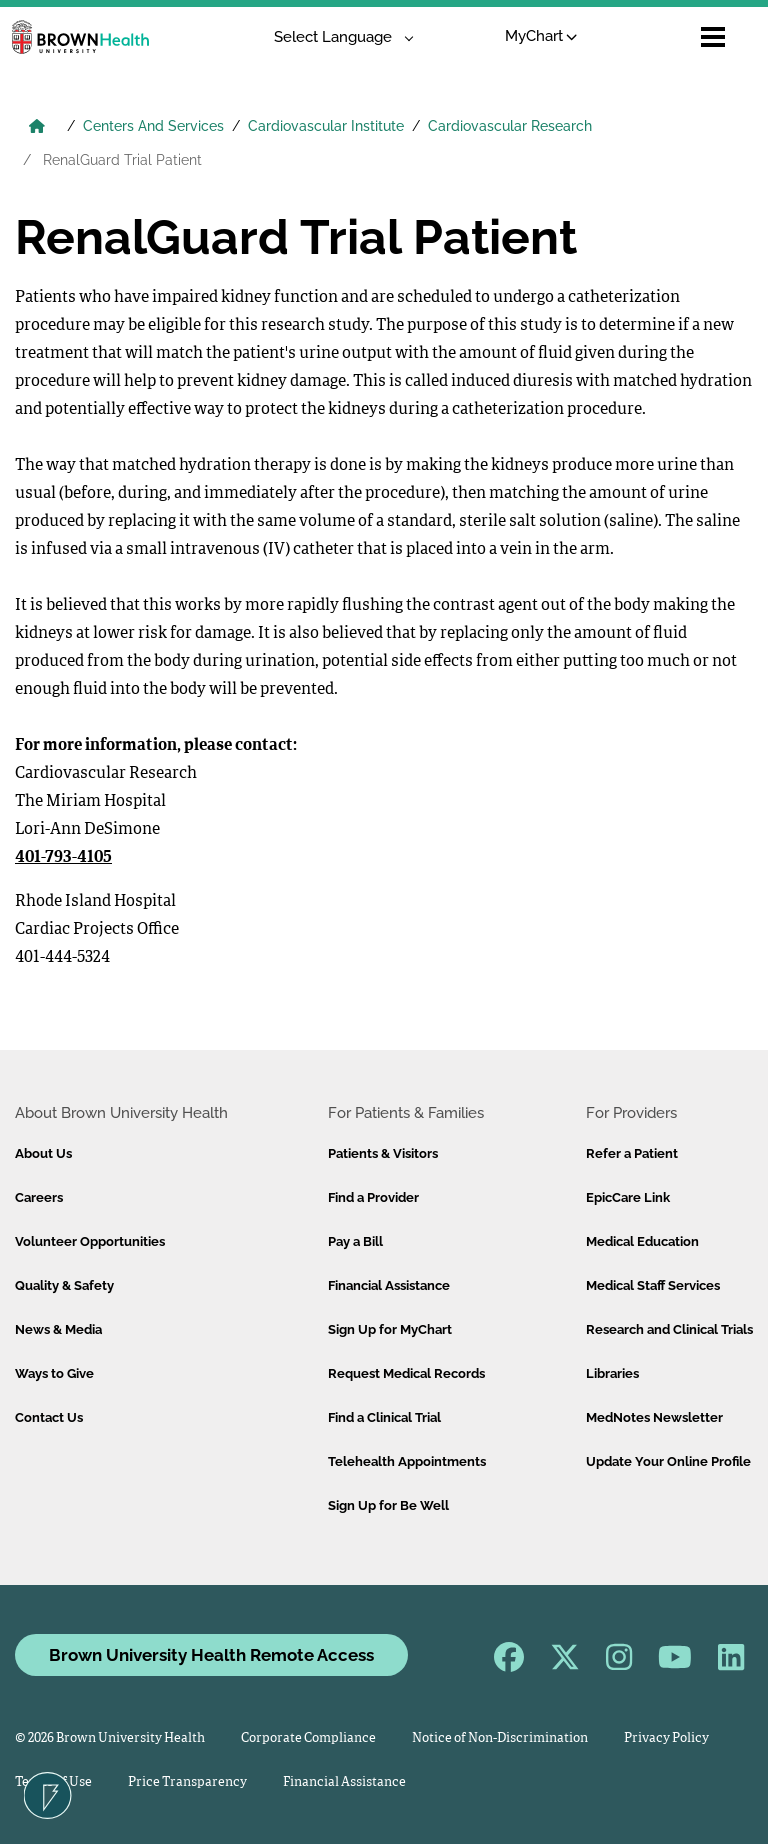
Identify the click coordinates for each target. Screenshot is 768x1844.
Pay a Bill (355, 1241)
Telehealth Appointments (407, 1461)
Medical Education (642, 1241)
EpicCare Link (628, 1197)
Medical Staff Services (653, 1285)
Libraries (612, 1373)
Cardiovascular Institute (326, 126)
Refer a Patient (632, 1153)
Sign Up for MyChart (390, 1329)
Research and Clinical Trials (669, 1329)
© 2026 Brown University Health (110, 1738)
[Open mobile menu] (713, 37)
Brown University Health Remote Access (211, 1655)
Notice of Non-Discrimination (500, 1738)
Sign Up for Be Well (388, 1505)
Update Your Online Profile (668, 1461)
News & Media (58, 1329)
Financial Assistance (389, 1285)
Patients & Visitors (383, 1153)
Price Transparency (187, 1782)
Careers (39, 1197)
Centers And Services (153, 126)
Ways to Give (54, 1373)
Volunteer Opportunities (90, 1241)
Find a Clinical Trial (384, 1417)
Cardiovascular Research (510, 126)
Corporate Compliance (308, 1738)
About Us (43, 1153)
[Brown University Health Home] (37, 128)
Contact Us (49, 1417)
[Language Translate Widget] (336, 37)
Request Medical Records (406, 1373)
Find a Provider (373, 1197)
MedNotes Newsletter (654, 1417)
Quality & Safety (64, 1285)
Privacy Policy (666, 1738)
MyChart (541, 36)
